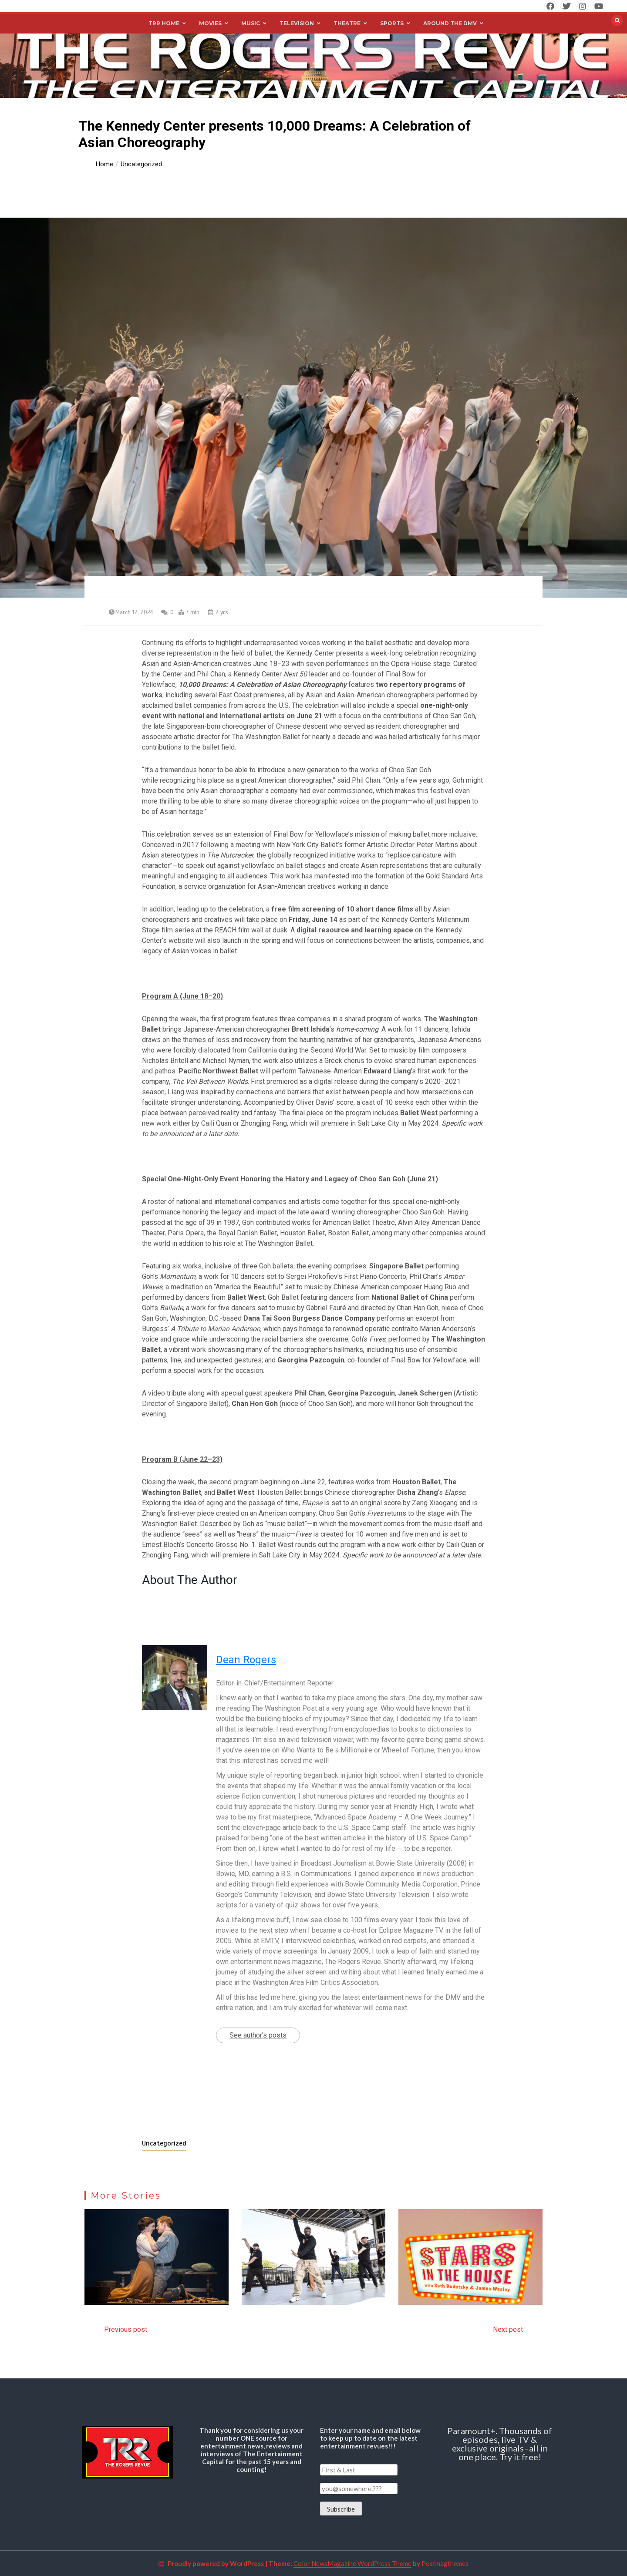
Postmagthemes (445, 2563)
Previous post (125, 2329)
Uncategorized (164, 2143)
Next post (508, 2329)
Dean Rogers (246, 1660)
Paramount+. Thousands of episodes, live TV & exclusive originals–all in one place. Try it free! (499, 2443)
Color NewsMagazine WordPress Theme (352, 2563)
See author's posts (258, 2035)
